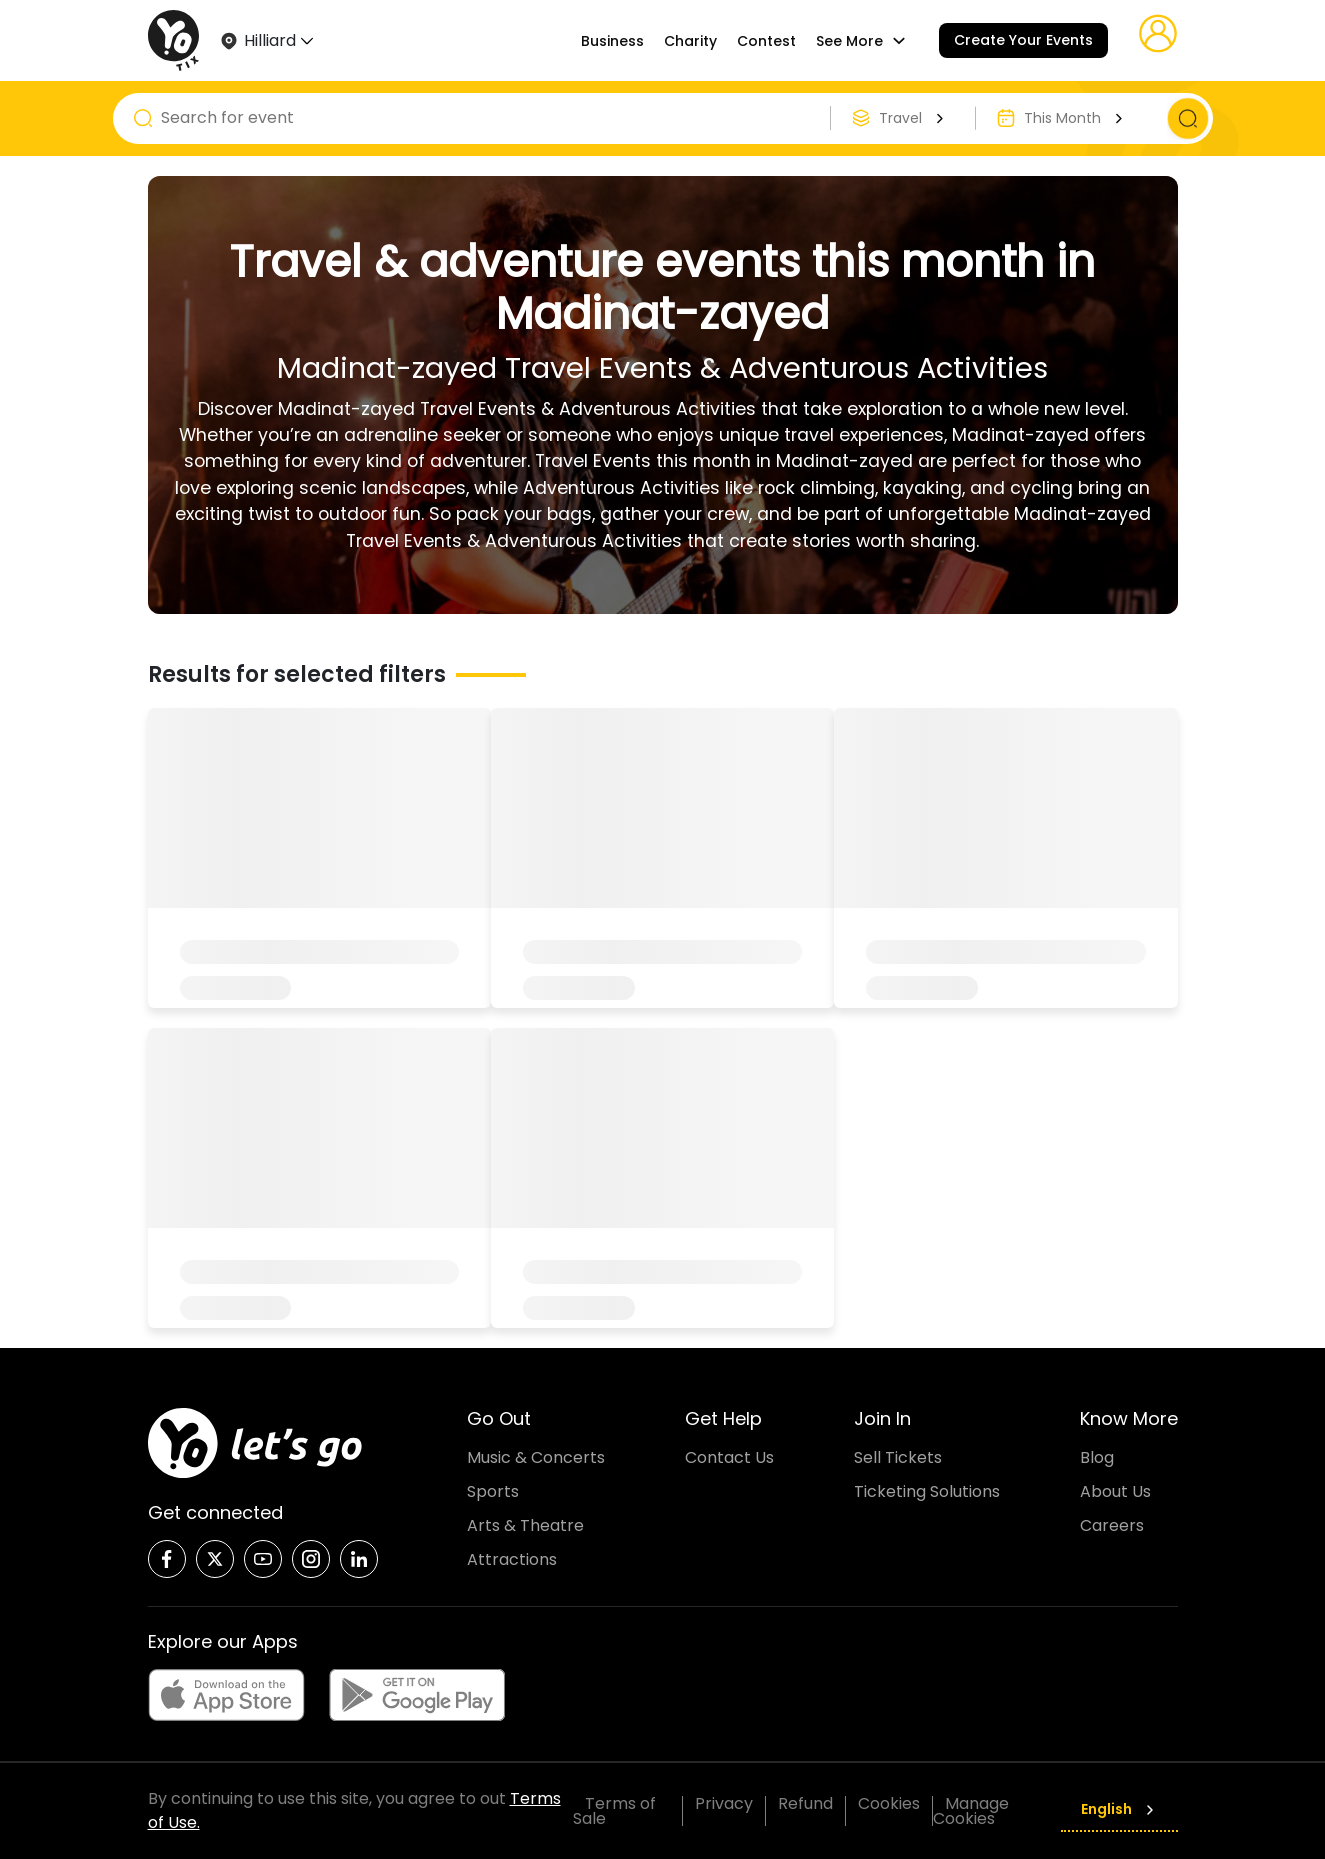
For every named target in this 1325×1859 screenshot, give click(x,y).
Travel (914, 118)
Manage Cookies (971, 1811)
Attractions (512, 1559)
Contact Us (729, 1457)
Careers (1112, 1525)
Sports (493, 1491)
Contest (766, 41)
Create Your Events (1023, 40)
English (1119, 1809)
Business (612, 41)
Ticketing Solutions (927, 1491)
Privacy (724, 1803)
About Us (1115, 1491)
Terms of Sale (614, 1811)
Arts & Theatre (525, 1525)
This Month (1076, 118)
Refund (805, 1803)
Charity (690, 41)
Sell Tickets (898, 1457)
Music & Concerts (536, 1457)
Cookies (889, 1803)
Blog (1097, 1457)
